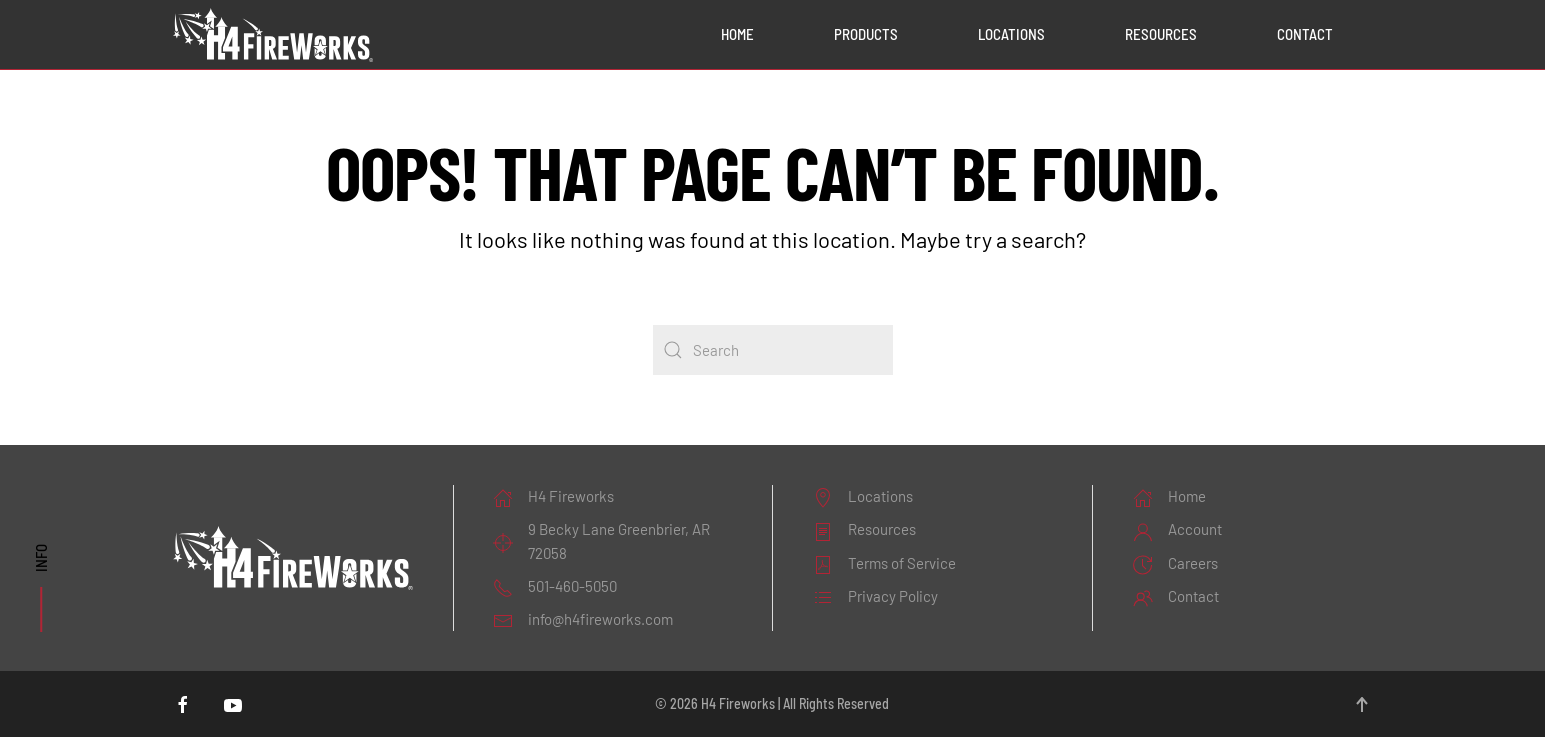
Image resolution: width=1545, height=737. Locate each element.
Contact (1305, 34)
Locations (1011, 34)
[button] (1362, 704)
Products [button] (866, 34)
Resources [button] (1161, 34)
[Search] (773, 350)
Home (737, 34)
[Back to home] (273, 35)
